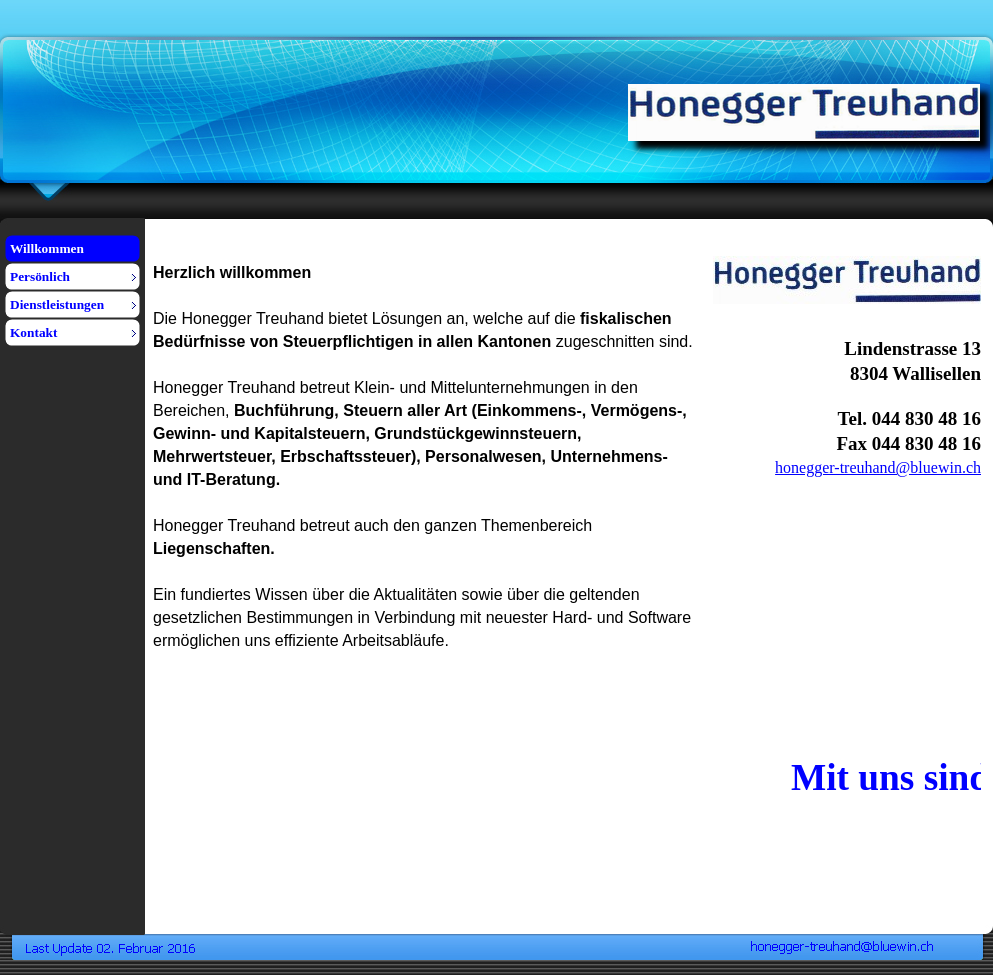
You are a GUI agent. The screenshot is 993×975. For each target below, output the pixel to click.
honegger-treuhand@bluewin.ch (878, 467)
